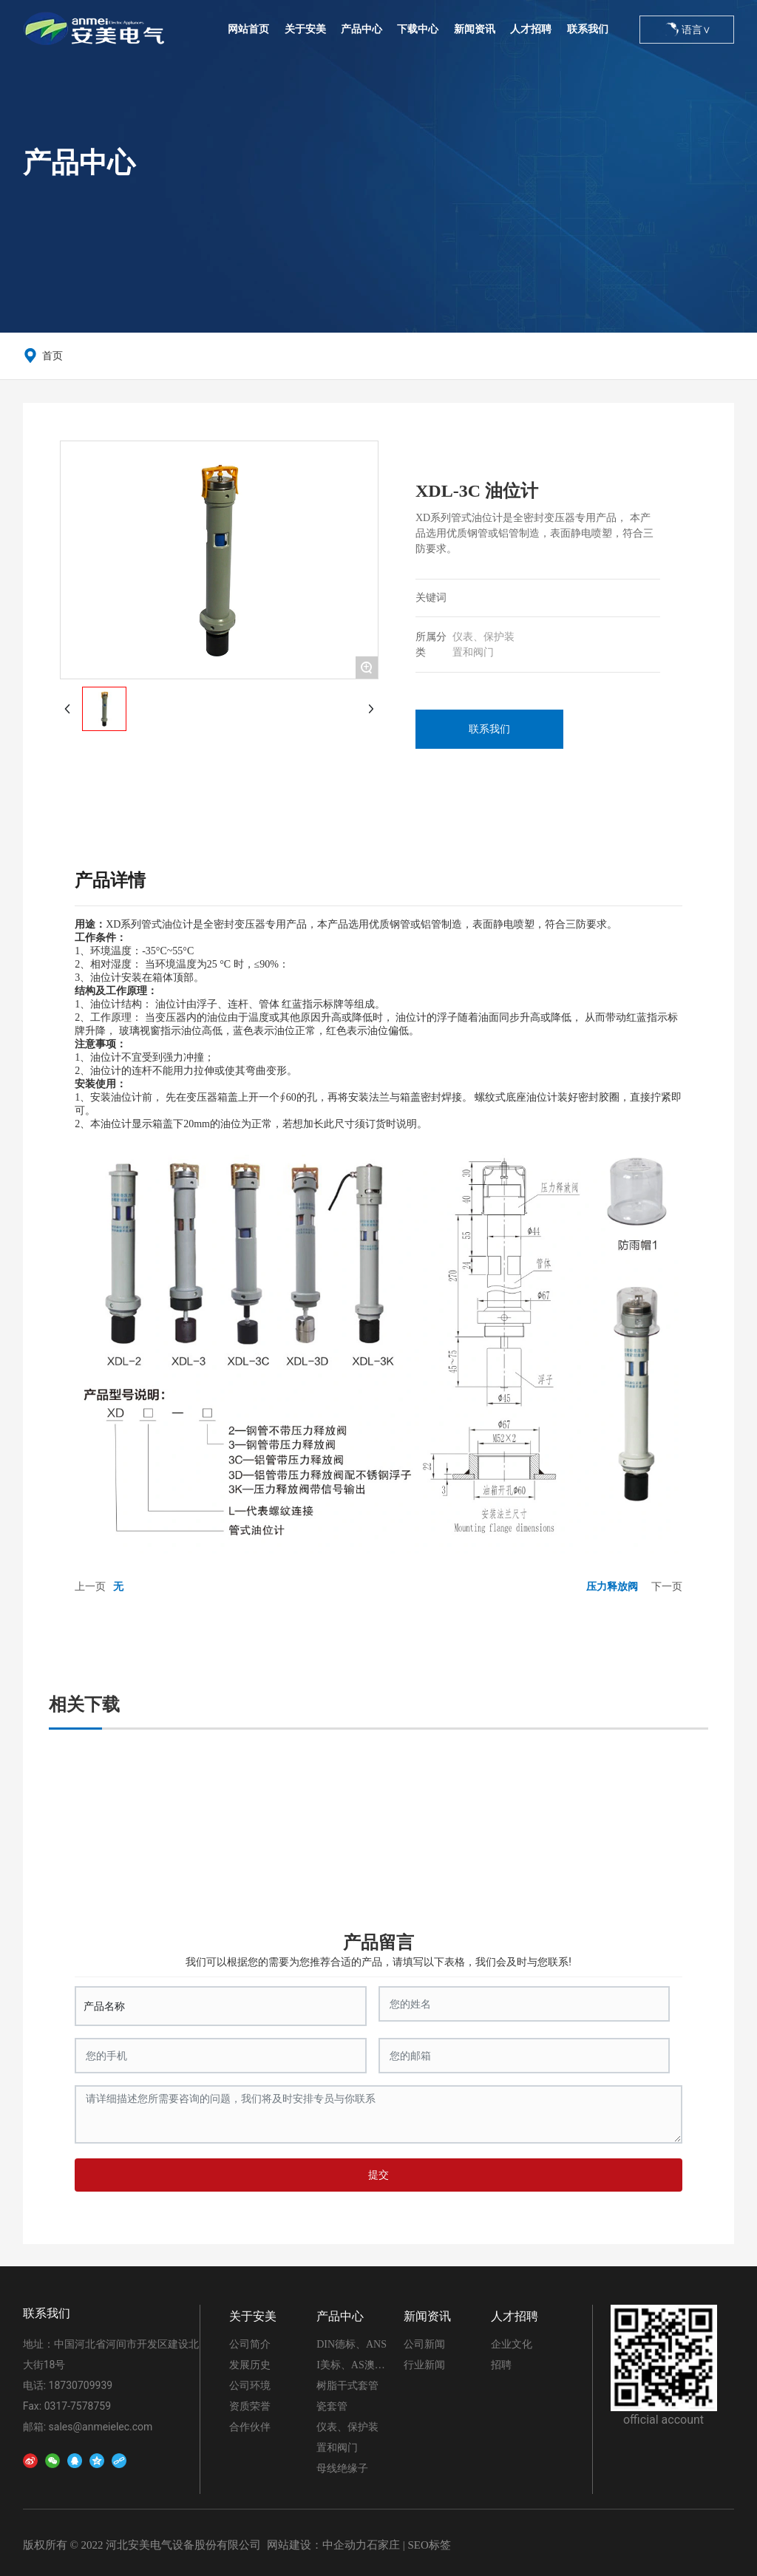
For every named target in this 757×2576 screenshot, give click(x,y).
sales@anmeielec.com (101, 2427)
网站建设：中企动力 (317, 2545)
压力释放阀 (612, 1586)
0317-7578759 (77, 2406)
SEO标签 (428, 2545)
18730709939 (81, 2385)
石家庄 (383, 2545)
